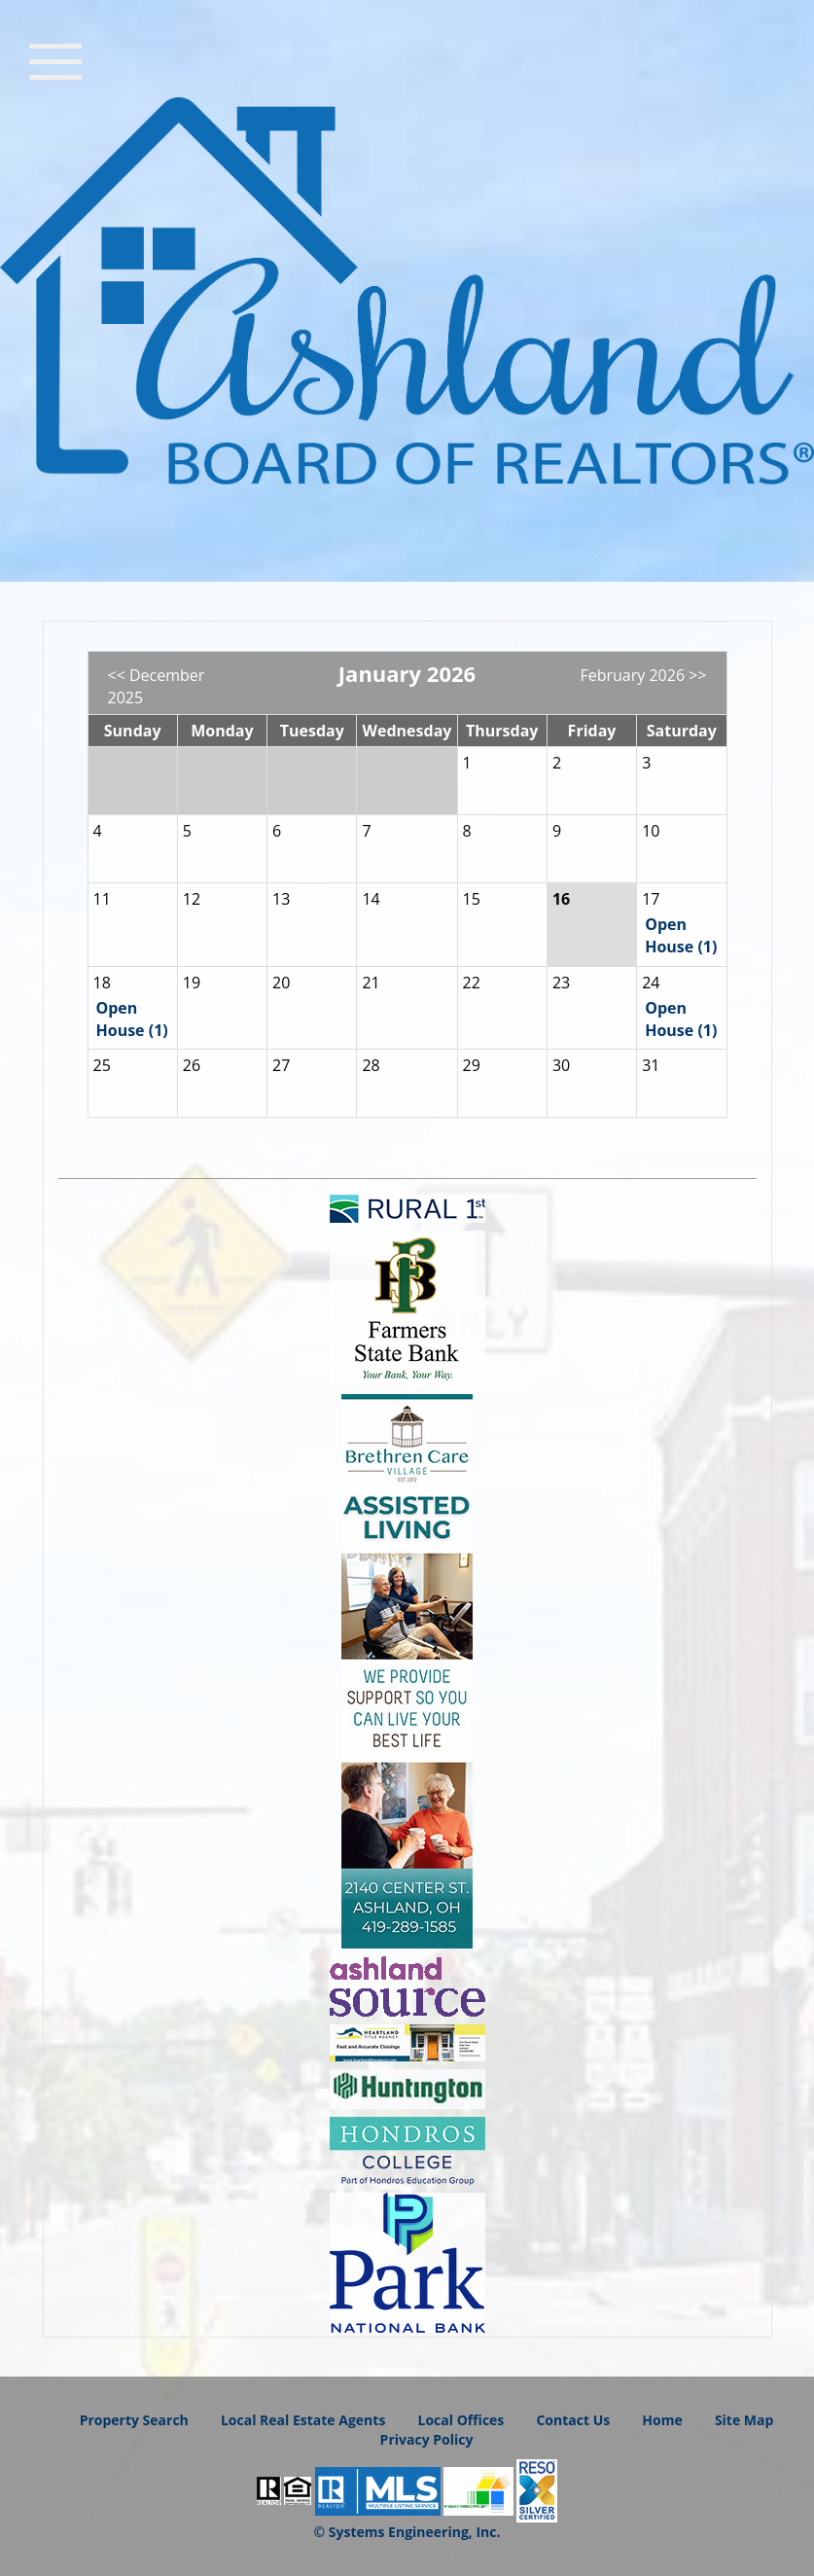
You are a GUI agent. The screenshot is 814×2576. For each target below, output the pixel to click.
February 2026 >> (643, 675)
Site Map (744, 2420)
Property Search (134, 2420)
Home (662, 2420)
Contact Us (573, 2420)
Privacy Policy (427, 2439)
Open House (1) (681, 935)
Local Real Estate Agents (303, 2420)
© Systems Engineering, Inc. (407, 2531)
